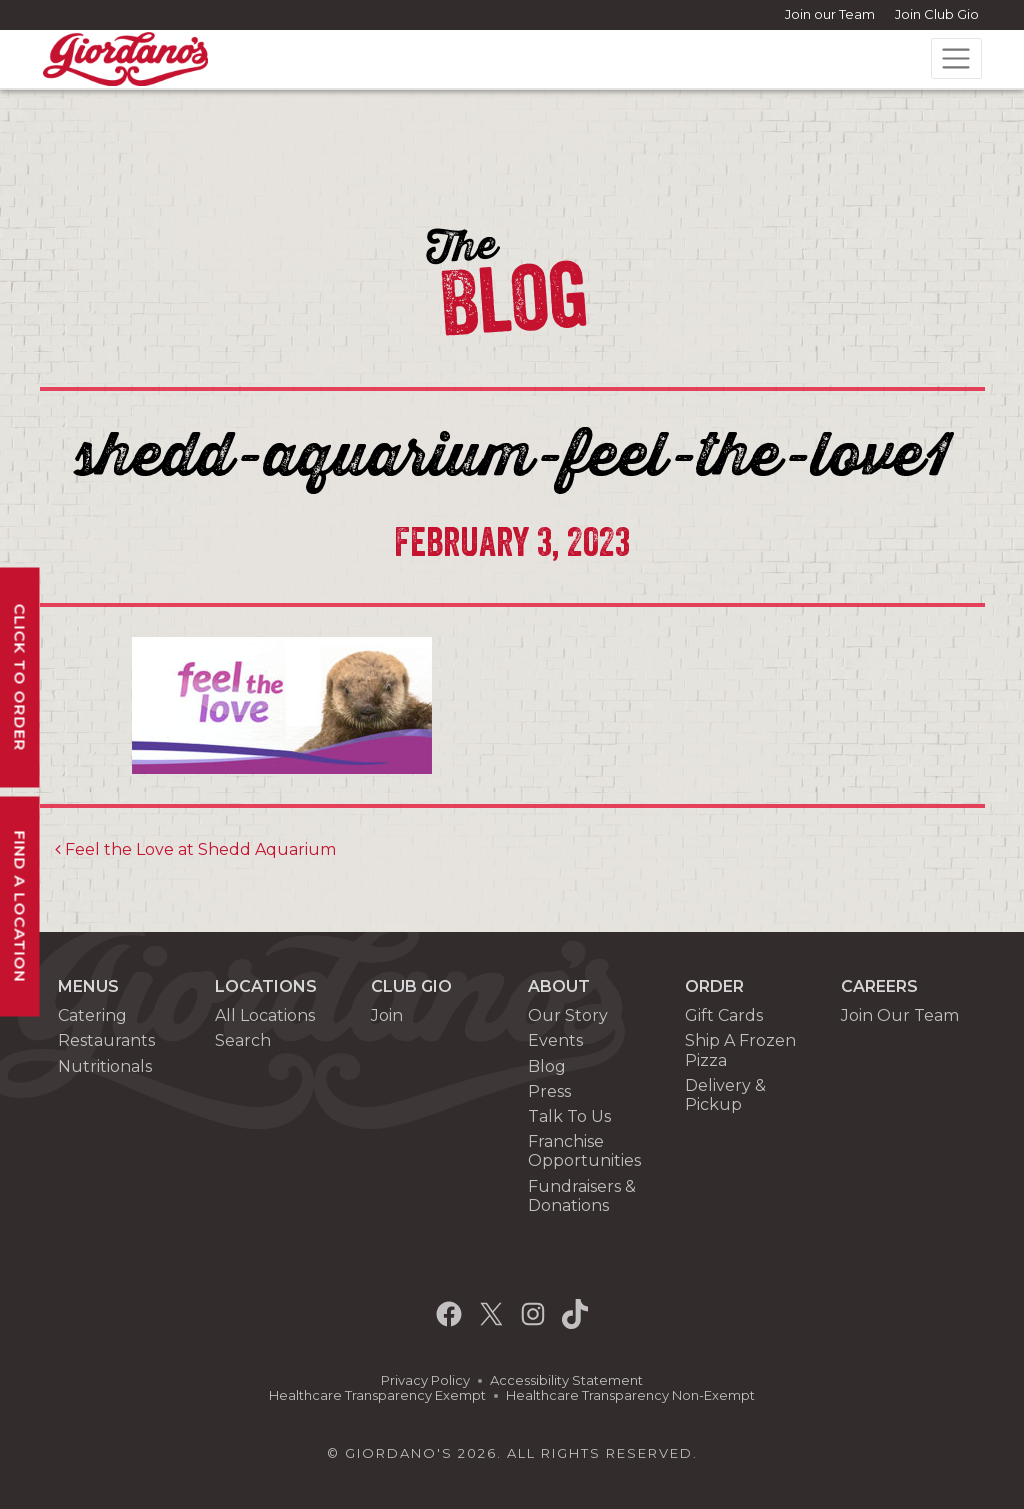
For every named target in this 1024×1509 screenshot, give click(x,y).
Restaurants (106, 1040)
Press (549, 1091)
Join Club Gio (937, 14)
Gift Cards (724, 1015)
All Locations (265, 1015)
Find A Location (20, 906)
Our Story (568, 1015)
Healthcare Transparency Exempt (377, 1395)
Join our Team (830, 14)
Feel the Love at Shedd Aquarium (195, 849)
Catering (92, 1015)
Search (243, 1040)
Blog (547, 1066)
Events (555, 1040)
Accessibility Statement (566, 1380)
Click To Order (20, 677)
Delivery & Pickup (725, 1095)
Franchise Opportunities (584, 1151)
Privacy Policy (425, 1380)
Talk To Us (569, 1116)
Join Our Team (900, 1015)
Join (387, 1015)
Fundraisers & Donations (582, 1196)
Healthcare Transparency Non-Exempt (630, 1395)
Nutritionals (105, 1066)
